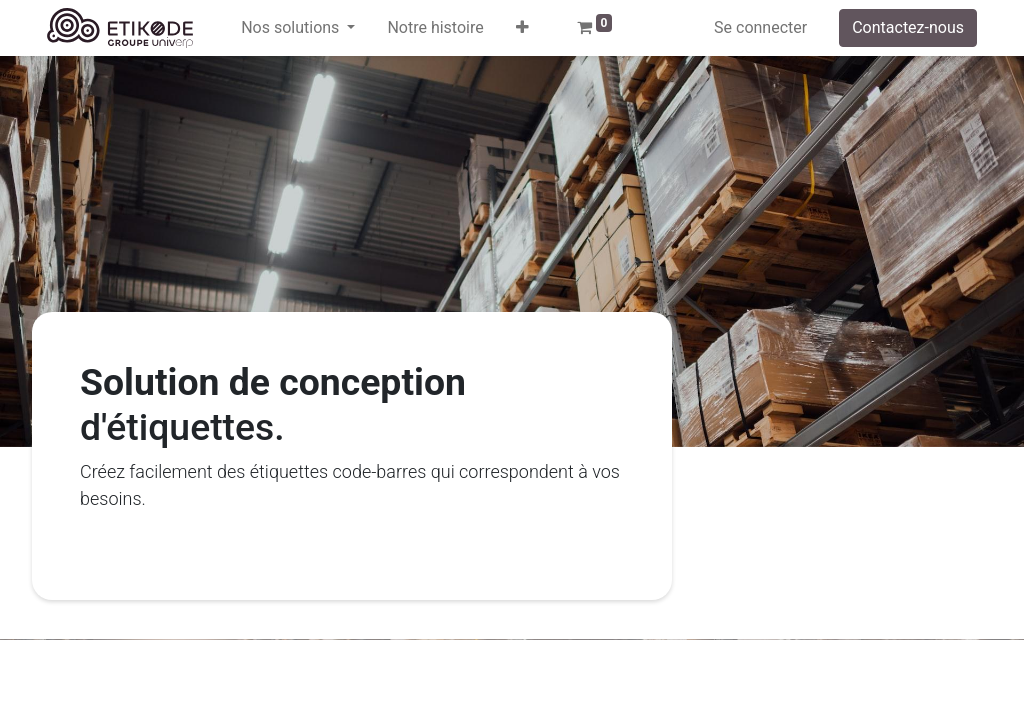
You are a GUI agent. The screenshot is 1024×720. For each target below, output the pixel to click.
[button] (522, 28)
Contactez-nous (908, 27)
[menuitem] (435, 28)
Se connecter (760, 27)
